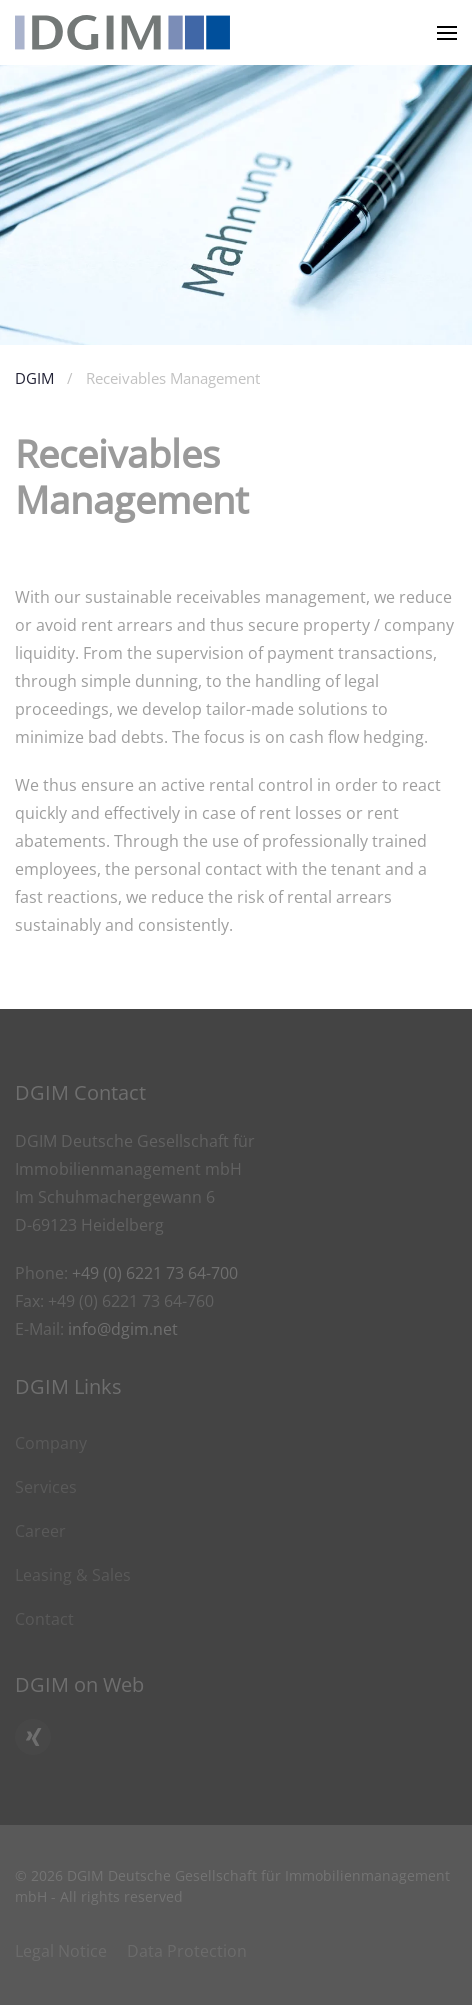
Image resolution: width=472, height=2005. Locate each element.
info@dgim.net (123, 1329)
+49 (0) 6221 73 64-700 (155, 1273)
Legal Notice (61, 1951)
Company (51, 1443)
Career (40, 1531)
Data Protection (187, 1951)
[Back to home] (122, 32)
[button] (447, 32)
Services (46, 1487)
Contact (44, 1619)
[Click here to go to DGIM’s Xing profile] (33, 1737)
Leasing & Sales (73, 1575)
